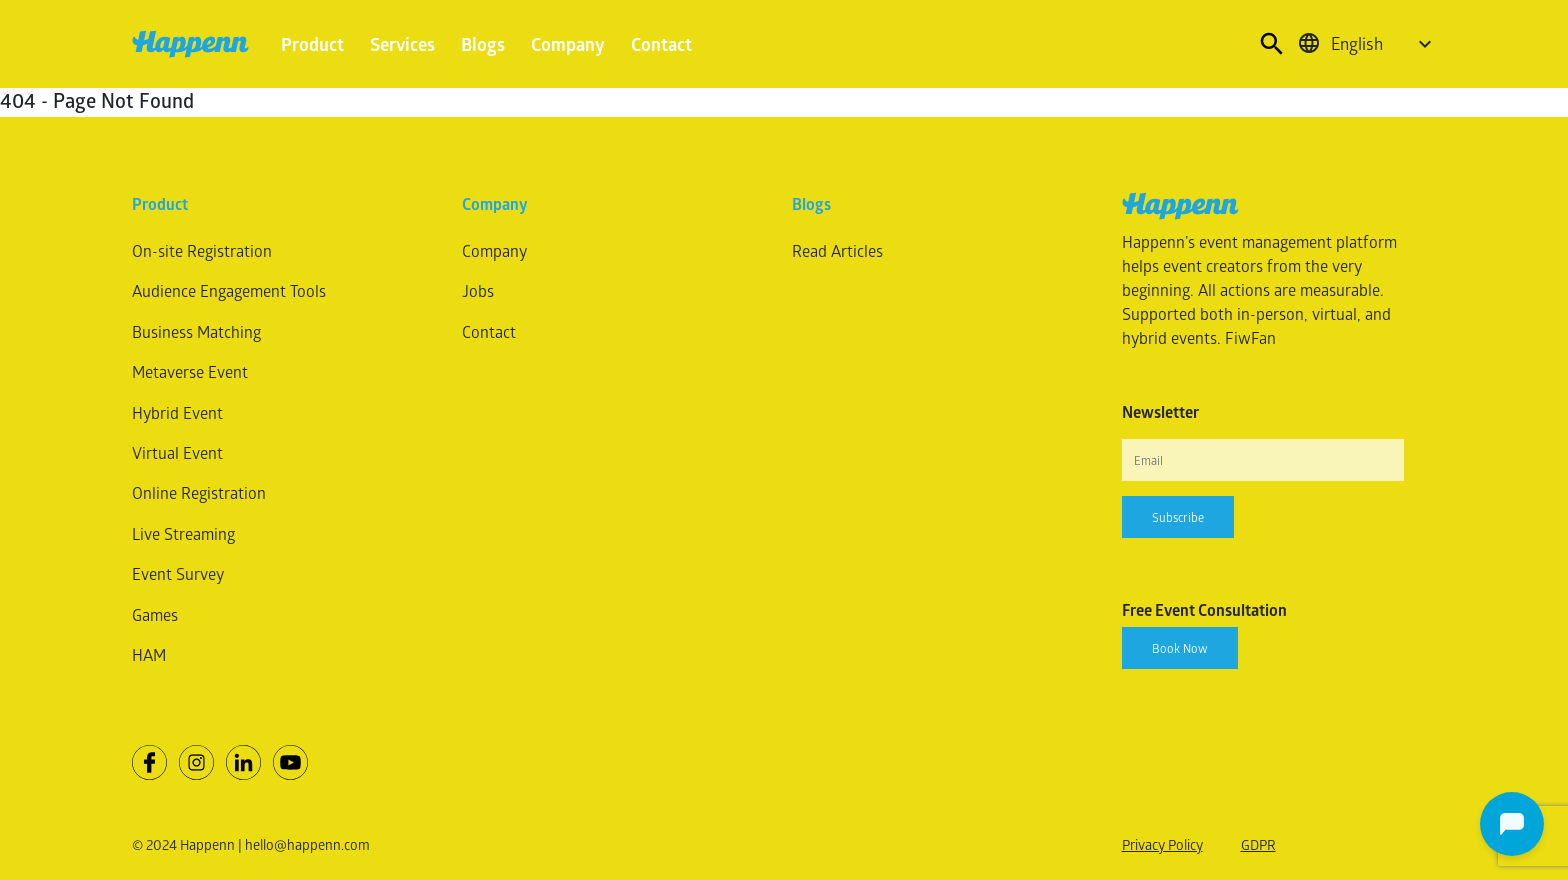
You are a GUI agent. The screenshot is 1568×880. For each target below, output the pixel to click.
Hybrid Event (177, 412)
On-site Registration (202, 250)
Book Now (1180, 648)
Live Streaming (183, 533)
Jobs (478, 290)
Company (568, 44)
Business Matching (196, 331)
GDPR (1258, 844)
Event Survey (178, 573)
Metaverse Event (190, 371)
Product (312, 44)
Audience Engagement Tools (229, 290)
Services (402, 44)
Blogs (483, 44)
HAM (149, 654)
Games (155, 614)
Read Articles (837, 250)
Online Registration (199, 492)
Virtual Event (177, 452)
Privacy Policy (1162, 844)
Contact (661, 44)
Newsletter (1160, 412)
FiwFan (1250, 337)
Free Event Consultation (1204, 610)
